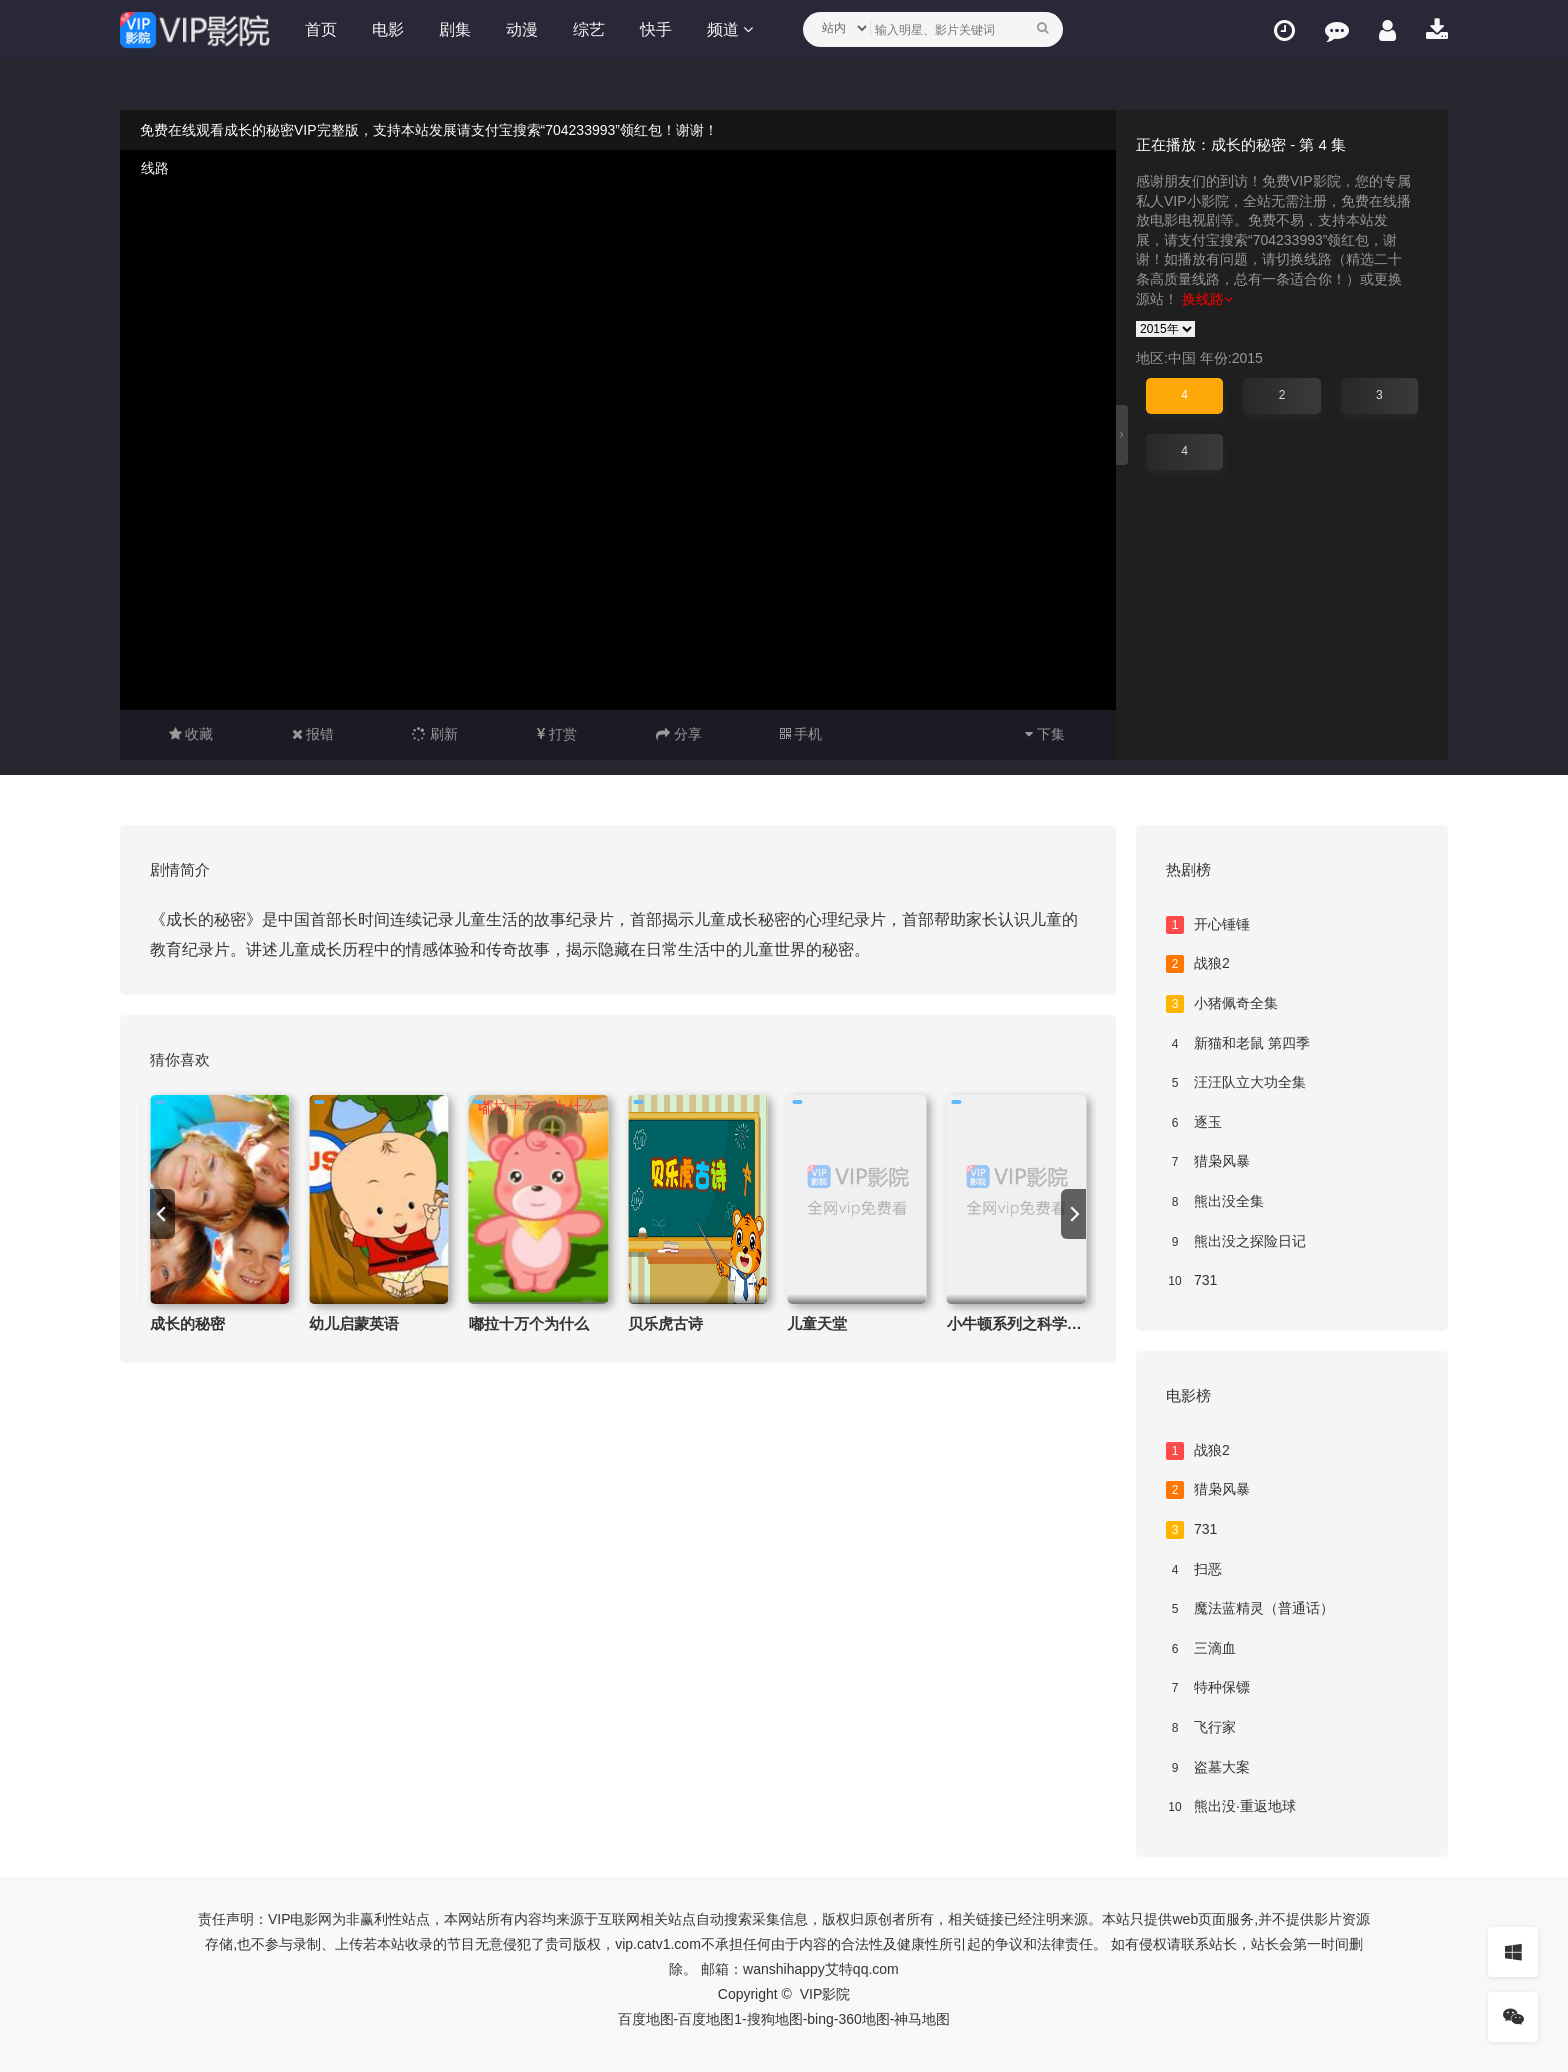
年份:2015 (1231, 358)
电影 (388, 29)
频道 (730, 29)
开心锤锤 (1208, 925)
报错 (313, 734)
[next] (1073, 1214)
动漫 (522, 29)
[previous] (162, 1214)
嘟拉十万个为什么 (529, 1323)
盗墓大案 (1208, 1768)
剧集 (455, 29)
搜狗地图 (775, 2019)
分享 (679, 734)
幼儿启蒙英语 (354, 1323)
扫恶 (1194, 1570)
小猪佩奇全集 (1222, 1004)
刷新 (435, 734)
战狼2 (1198, 964)
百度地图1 (710, 2019)
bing (820, 2019)
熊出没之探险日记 (1236, 1242)
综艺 (589, 29)
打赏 (557, 734)
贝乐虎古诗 (665, 1323)
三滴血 (1201, 1649)
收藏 (191, 734)
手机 (801, 734)
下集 (1045, 734)
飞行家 (1201, 1728)
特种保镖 (1208, 1688)
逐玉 (1194, 1123)
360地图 (863, 2019)
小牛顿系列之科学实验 (1022, 1323)
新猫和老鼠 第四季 (1238, 1044)
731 (1191, 1281)
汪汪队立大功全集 (1236, 1083)
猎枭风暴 (1208, 1162)
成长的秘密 (187, 1323)
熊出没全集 (1215, 1202)
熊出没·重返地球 (1231, 1807)
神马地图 (922, 2019)
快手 (656, 29)
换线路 (1207, 299)
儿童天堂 (817, 1323)
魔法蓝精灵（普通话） (1250, 1609)
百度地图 (646, 2019)
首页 (321, 29)
